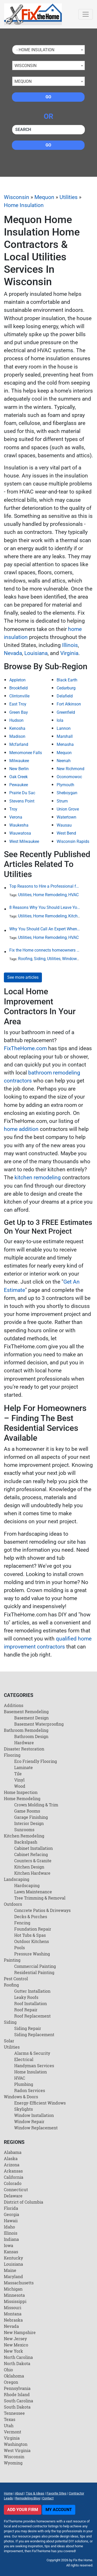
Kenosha (17, 728)
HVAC (73, 894)
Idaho (9, 2226)
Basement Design (31, 1717)
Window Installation (34, 2115)
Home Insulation (24, 205)
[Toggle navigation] (85, 14)
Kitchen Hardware (32, 1873)
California (13, 2177)
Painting (12, 1960)
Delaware (13, 2195)
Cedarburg (66, 688)
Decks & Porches (30, 1916)
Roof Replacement (32, 2016)
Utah (8, 2425)
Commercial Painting (35, 1966)
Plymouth (65, 784)
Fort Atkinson (69, 704)
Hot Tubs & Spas (30, 1935)
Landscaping (16, 1879)
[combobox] (48, 49)
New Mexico (16, 2344)
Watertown (66, 817)
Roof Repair (26, 2009)
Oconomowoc (69, 776)
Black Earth (67, 680)
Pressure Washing (32, 1953)
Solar (9, 2040)
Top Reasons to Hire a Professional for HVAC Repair (44, 886)
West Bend (66, 833)
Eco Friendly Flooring (35, 1761)
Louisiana (36, 653)
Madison (17, 736)
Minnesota (14, 2295)
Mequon (44, 197)
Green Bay (18, 712)
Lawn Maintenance (33, 1891)
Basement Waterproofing (39, 1724)
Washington (15, 2444)
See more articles (23, 977)
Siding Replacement (34, 2034)
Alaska (11, 2158)
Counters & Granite (32, 1860)
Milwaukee (19, 760)
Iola (60, 720)
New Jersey (15, 2338)
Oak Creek (18, 776)
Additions (13, 1705)
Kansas (11, 2251)
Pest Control (16, 1978)
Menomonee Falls (25, 752)
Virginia (69, 653)
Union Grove (68, 809)
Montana (12, 2313)
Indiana (11, 2239)
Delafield (65, 696)
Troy (13, 809)
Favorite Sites (56, 2493)
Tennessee (14, 2413)
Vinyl (19, 1780)
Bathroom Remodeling (26, 1730)
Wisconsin (16, 197)
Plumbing (23, 2084)
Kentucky (13, 2258)
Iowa (8, 2245)
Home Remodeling (50, 894)
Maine (10, 2270)
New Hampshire (20, 2332)
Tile (18, 1773)
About (19, 2493)
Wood (19, 1786)
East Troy (17, 704)
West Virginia (17, 2450)
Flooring (12, 1755)
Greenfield (66, 712)
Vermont (12, 2431)
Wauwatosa (20, 833)
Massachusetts (19, 2282)
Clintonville (19, 696)
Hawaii (11, 2220)
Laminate (23, 1767)
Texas (9, 2419)
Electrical (23, 2059)
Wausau (64, 825)
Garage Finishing (31, 1817)
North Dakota (17, 2363)
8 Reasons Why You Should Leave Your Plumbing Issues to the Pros (44, 907)
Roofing (25, 958)
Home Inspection (21, 1792)
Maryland (13, 2276)
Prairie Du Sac (22, 792)
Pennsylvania (17, 2388)
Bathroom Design (31, 1736)
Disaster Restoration (24, 1748)
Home (8, 2493)
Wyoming (13, 2462)
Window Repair (29, 2121)
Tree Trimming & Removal (39, 1898)
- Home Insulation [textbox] (34, 49)
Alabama (12, 2152)
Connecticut (16, 2189)
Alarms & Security (32, 2053)
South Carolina (18, 2400)
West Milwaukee (24, 841)
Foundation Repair (32, 1929)
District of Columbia (23, 2202)
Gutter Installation (32, 1991)
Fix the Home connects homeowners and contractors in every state (44, 950)
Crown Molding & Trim (36, 1804)
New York (13, 2351)
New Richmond (70, 768)
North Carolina (18, 2357)
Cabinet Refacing (31, 1854)
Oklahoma (14, 2376)
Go (48, 96)
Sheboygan (67, 792)
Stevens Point (21, 801)
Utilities (68, 197)
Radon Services (29, 2090)
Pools (19, 1947)
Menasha (65, 744)
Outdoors (13, 1904)
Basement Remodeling (26, 1711)
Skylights (23, 2109)
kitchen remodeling (37, 1177)
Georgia (11, 2214)
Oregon (11, 2382)
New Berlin (19, 768)
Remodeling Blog (27, 2498)
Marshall (65, 736)
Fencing (22, 1922)
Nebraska (13, 2320)
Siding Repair (27, 2028)
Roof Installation (30, 2003)
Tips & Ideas (35, 2493)
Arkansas (13, 2171)
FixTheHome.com (25, 1048)
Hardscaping (27, 1885)
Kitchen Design (29, 1867)
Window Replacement (36, 2127)
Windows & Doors (78, 958)
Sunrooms (24, 1829)
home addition (21, 1129)
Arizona (11, 2164)
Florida (11, 2208)
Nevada (13, 653)
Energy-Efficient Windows (40, 2103)
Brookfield (18, 688)
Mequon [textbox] (23, 81)
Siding (40, 958)
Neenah (64, 760)
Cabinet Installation (33, 1848)
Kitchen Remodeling (24, 1835)
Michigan (13, 2289)
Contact (48, 2498)
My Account (59, 2509)
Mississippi (15, 2301)
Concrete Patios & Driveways (42, 1910)
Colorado (12, 2183)
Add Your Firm (22, 2509)
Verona (15, 817)
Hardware (24, 1742)
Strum (62, 801)
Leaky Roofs (26, 1997)
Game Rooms (27, 1811)
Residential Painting (34, 1972)
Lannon (64, 728)
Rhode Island (17, 2394)
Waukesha (18, 825)
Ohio (8, 2369)
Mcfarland (18, 744)
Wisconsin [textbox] (25, 65)
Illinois (70, 645)
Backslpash (25, 1842)
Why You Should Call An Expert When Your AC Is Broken (44, 928)
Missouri (12, 2307)
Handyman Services (34, 2065)
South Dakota (17, 2407)
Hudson (16, 720)
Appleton (17, 680)
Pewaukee (18, 784)
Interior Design (29, 1823)
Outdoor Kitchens (31, 1941)
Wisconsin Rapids (73, 841)
